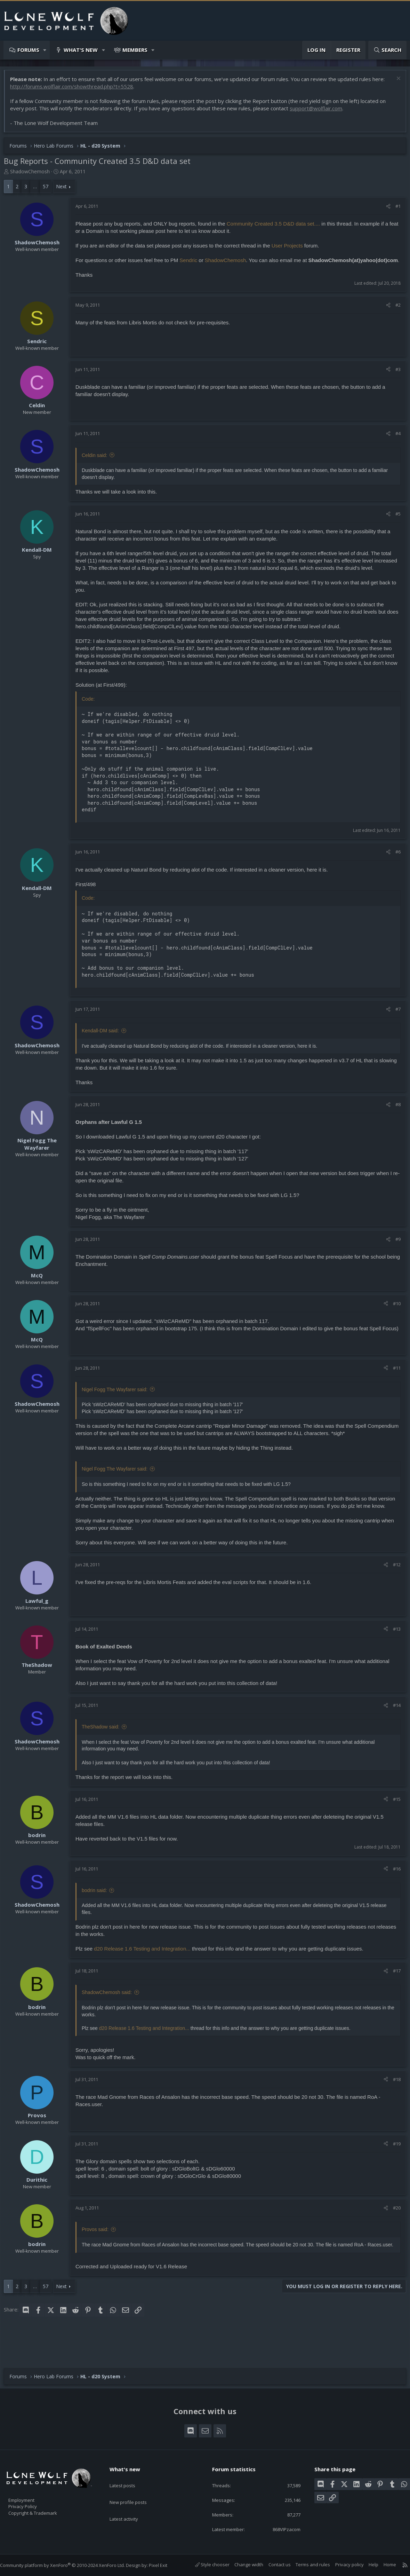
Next (64, 190)
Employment (30, 2495)
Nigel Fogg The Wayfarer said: (118, 1407)
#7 (394, 1027)
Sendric (192, 264)
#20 (393, 2233)
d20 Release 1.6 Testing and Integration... (145, 1974)
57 (49, 190)
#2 (394, 316)
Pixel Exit (165, 2565)
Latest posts (128, 2477)
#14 (393, 1730)
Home (383, 2565)
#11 (393, 1386)
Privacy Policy (31, 2503)
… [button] (38, 190)
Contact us (273, 2565)
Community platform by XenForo (69, 2565)
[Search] (387, 50)
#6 (394, 870)
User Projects (290, 249)
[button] (45, 50)
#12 (393, 1590)
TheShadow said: (104, 1752)
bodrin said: (97, 1916)
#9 (394, 1257)
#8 (394, 1122)
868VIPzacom (280, 2529)
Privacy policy (342, 2565)
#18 (393, 2105)
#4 (394, 444)
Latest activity (130, 2505)
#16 (393, 1894)
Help (366, 2565)
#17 (393, 1996)
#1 (394, 209)
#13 (393, 1654)
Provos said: (98, 2255)
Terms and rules (306, 2565)
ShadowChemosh (33, 175)
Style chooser (205, 2565)
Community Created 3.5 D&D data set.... (276, 227)
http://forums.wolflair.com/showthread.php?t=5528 (75, 89)
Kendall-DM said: (103, 1048)
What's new (81, 49)
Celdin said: (98, 466)
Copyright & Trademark (43, 2510)
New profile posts (134, 2491)
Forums (28, 49)
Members (134, 49)
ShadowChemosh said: (110, 2017)
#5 (394, 524)
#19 (393, 2169)
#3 (394, 380)
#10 (393, 1321)
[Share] (384, 209)
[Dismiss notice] (394, 82)
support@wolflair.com (319, 111)
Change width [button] (241, 2565)
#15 (393, 1824)
